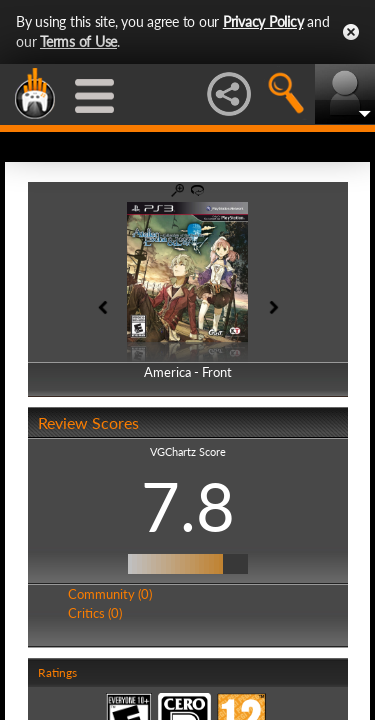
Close (351, 32)
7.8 (188, 506)
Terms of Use (78, 41)
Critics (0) (95, 613)
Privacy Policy (263, 21)
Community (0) (110, 594)
